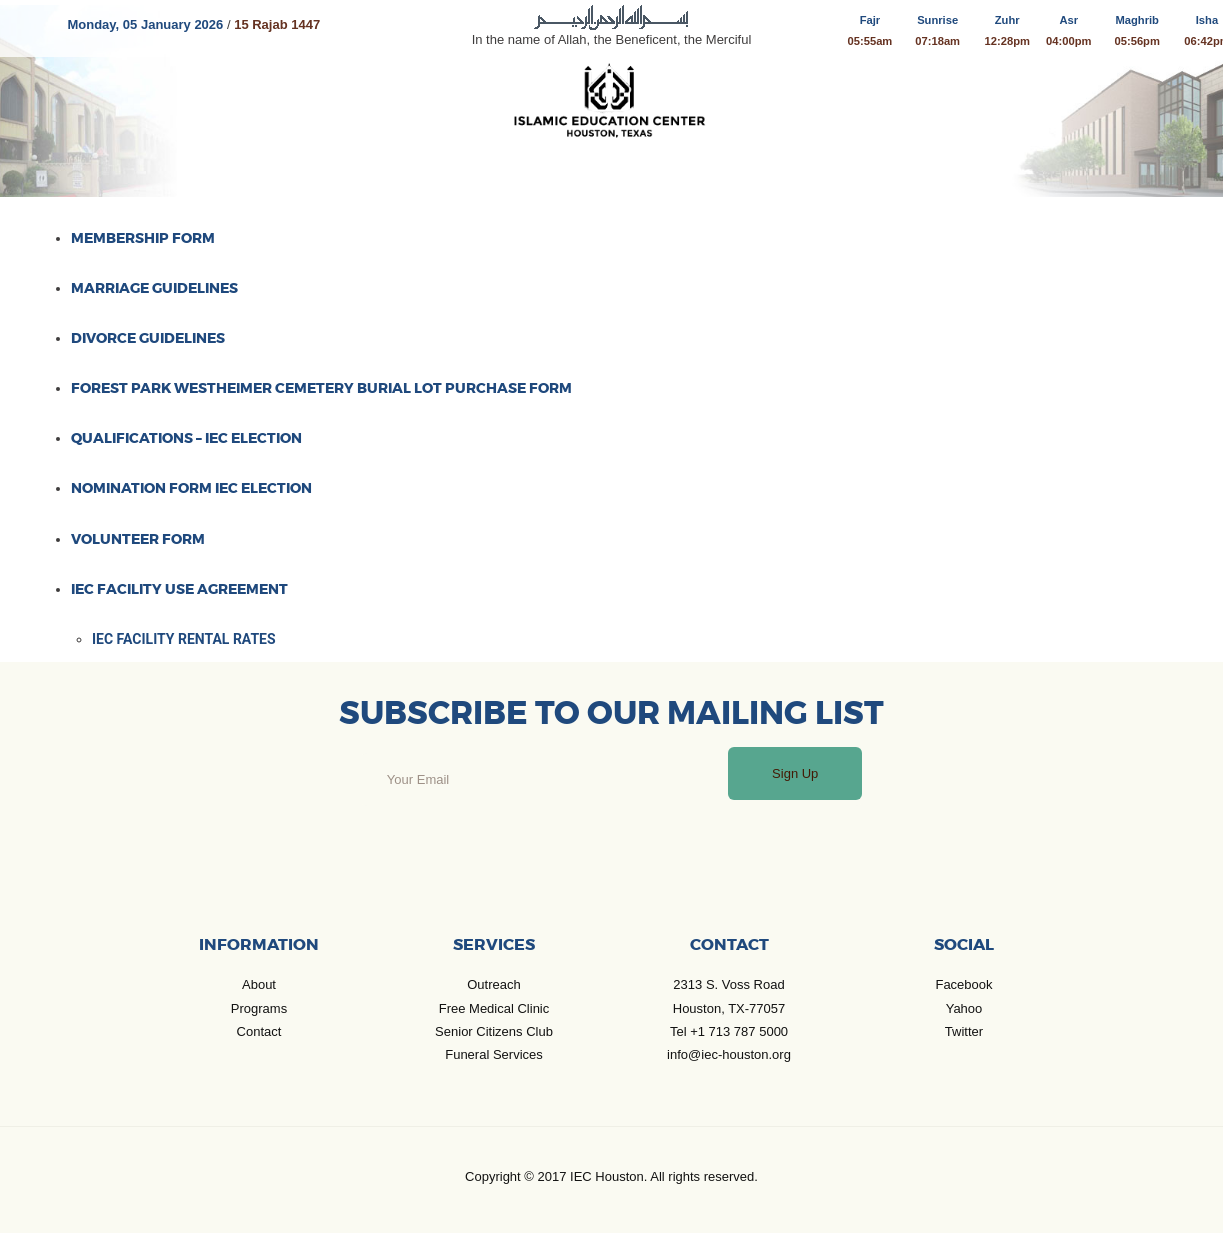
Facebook (963, 984)
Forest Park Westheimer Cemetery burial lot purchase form (321, 388)
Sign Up (795, 773)
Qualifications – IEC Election (186, 438)
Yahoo (964, 1008)
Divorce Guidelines (148, 338)
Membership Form (143, 238)
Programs (259, 1008)
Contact (259, 1031)
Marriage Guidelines (154, 288)
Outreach (493, 984)
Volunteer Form (138, 539)
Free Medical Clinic (494, 1008)
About (259, 984)
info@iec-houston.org (729, 1054)
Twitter (964, 1031)
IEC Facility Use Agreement (179, 589)
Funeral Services (494, 1054)
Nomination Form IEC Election (191, 488)
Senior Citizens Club (494, 1031)
